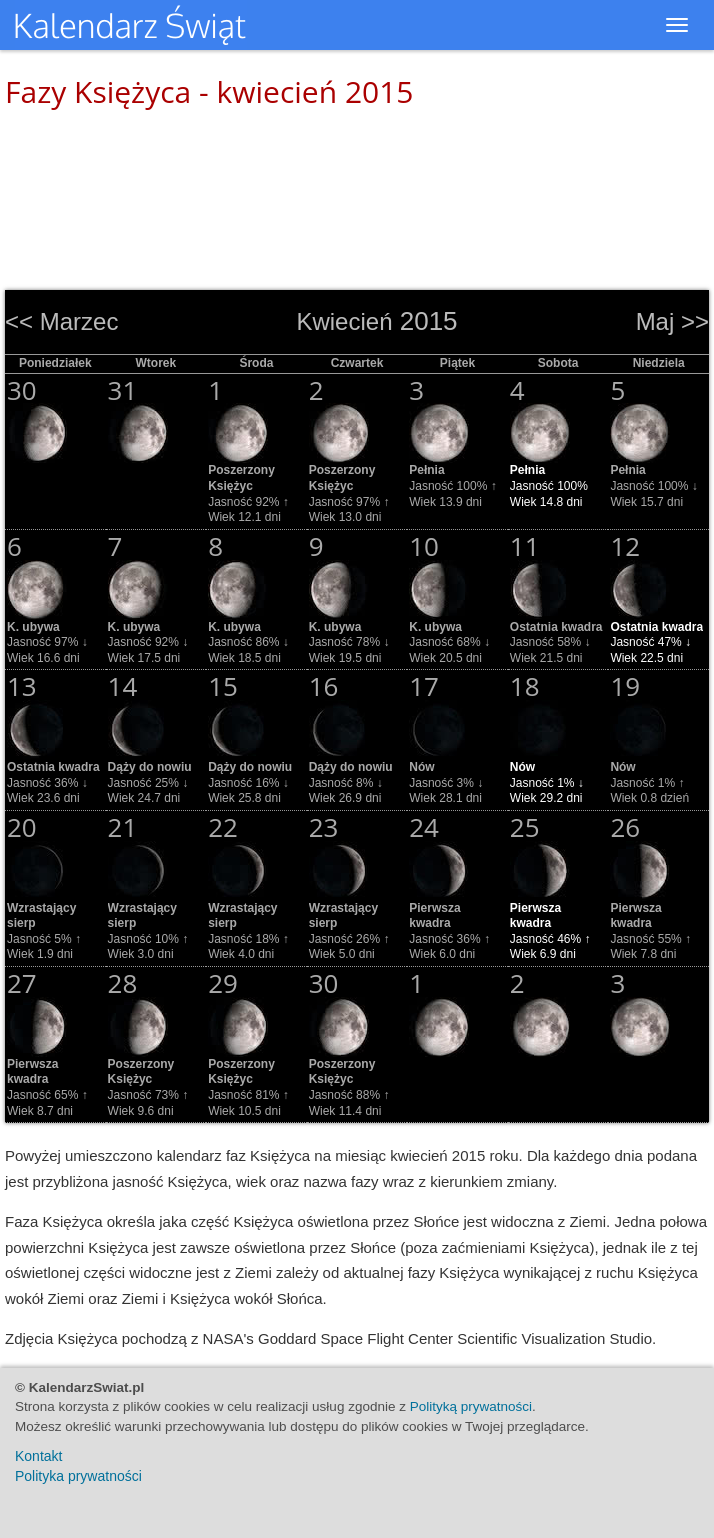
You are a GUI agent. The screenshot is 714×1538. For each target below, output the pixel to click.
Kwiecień (344, 321)
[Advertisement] (357, 190)
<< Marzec (61, 321)
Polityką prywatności (471, 1406)
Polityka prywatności (78, 1476)
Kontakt (38, 1456)
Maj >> (672, 321)
